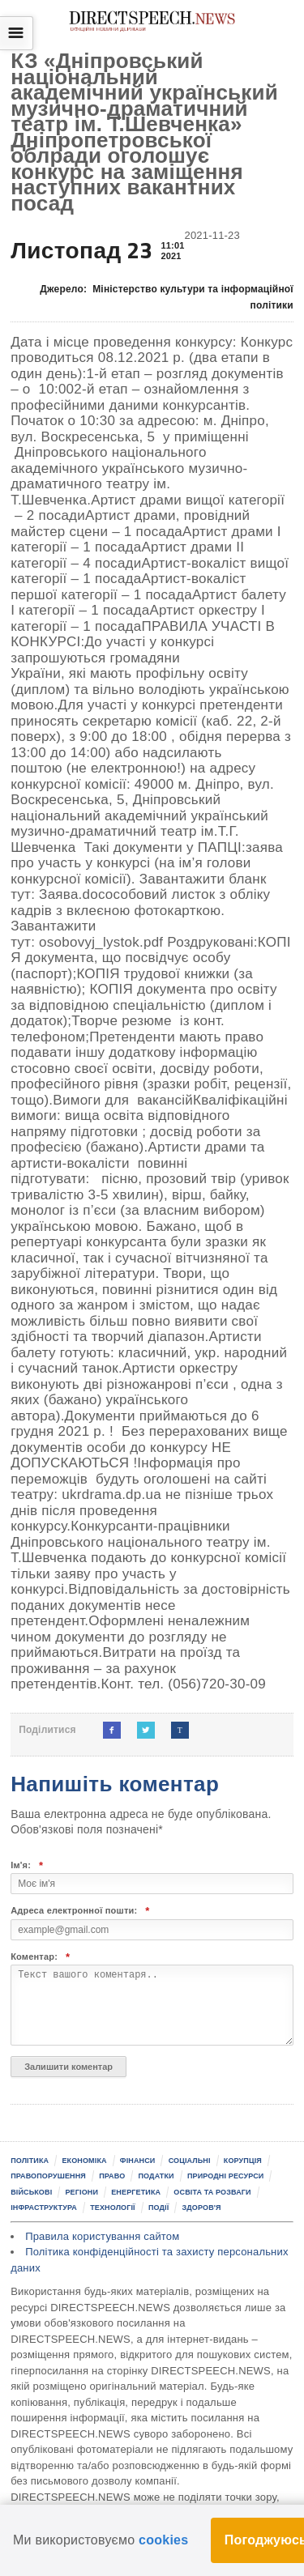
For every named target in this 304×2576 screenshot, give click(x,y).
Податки (156, 2176)
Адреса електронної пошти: (80, 1911)
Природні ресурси (225, 2176)
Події (158, 2207)
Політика (30, 2161)
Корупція (243, 2161)
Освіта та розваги (211, 2192)
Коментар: (40, 1957)
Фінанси (138, 2161)
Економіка (84, 2161)
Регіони (81, 2192)
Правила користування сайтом (102, 2236)
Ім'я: (27, 1865)
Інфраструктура (44, 2207)
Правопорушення (48, 2176)
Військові (31, 2192)
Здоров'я (201, 2207)
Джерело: (166, 297)
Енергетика (136, 2192)
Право (112, 2176)
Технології (112, 2207)
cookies (163, 2540)
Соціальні (190, 2161)
